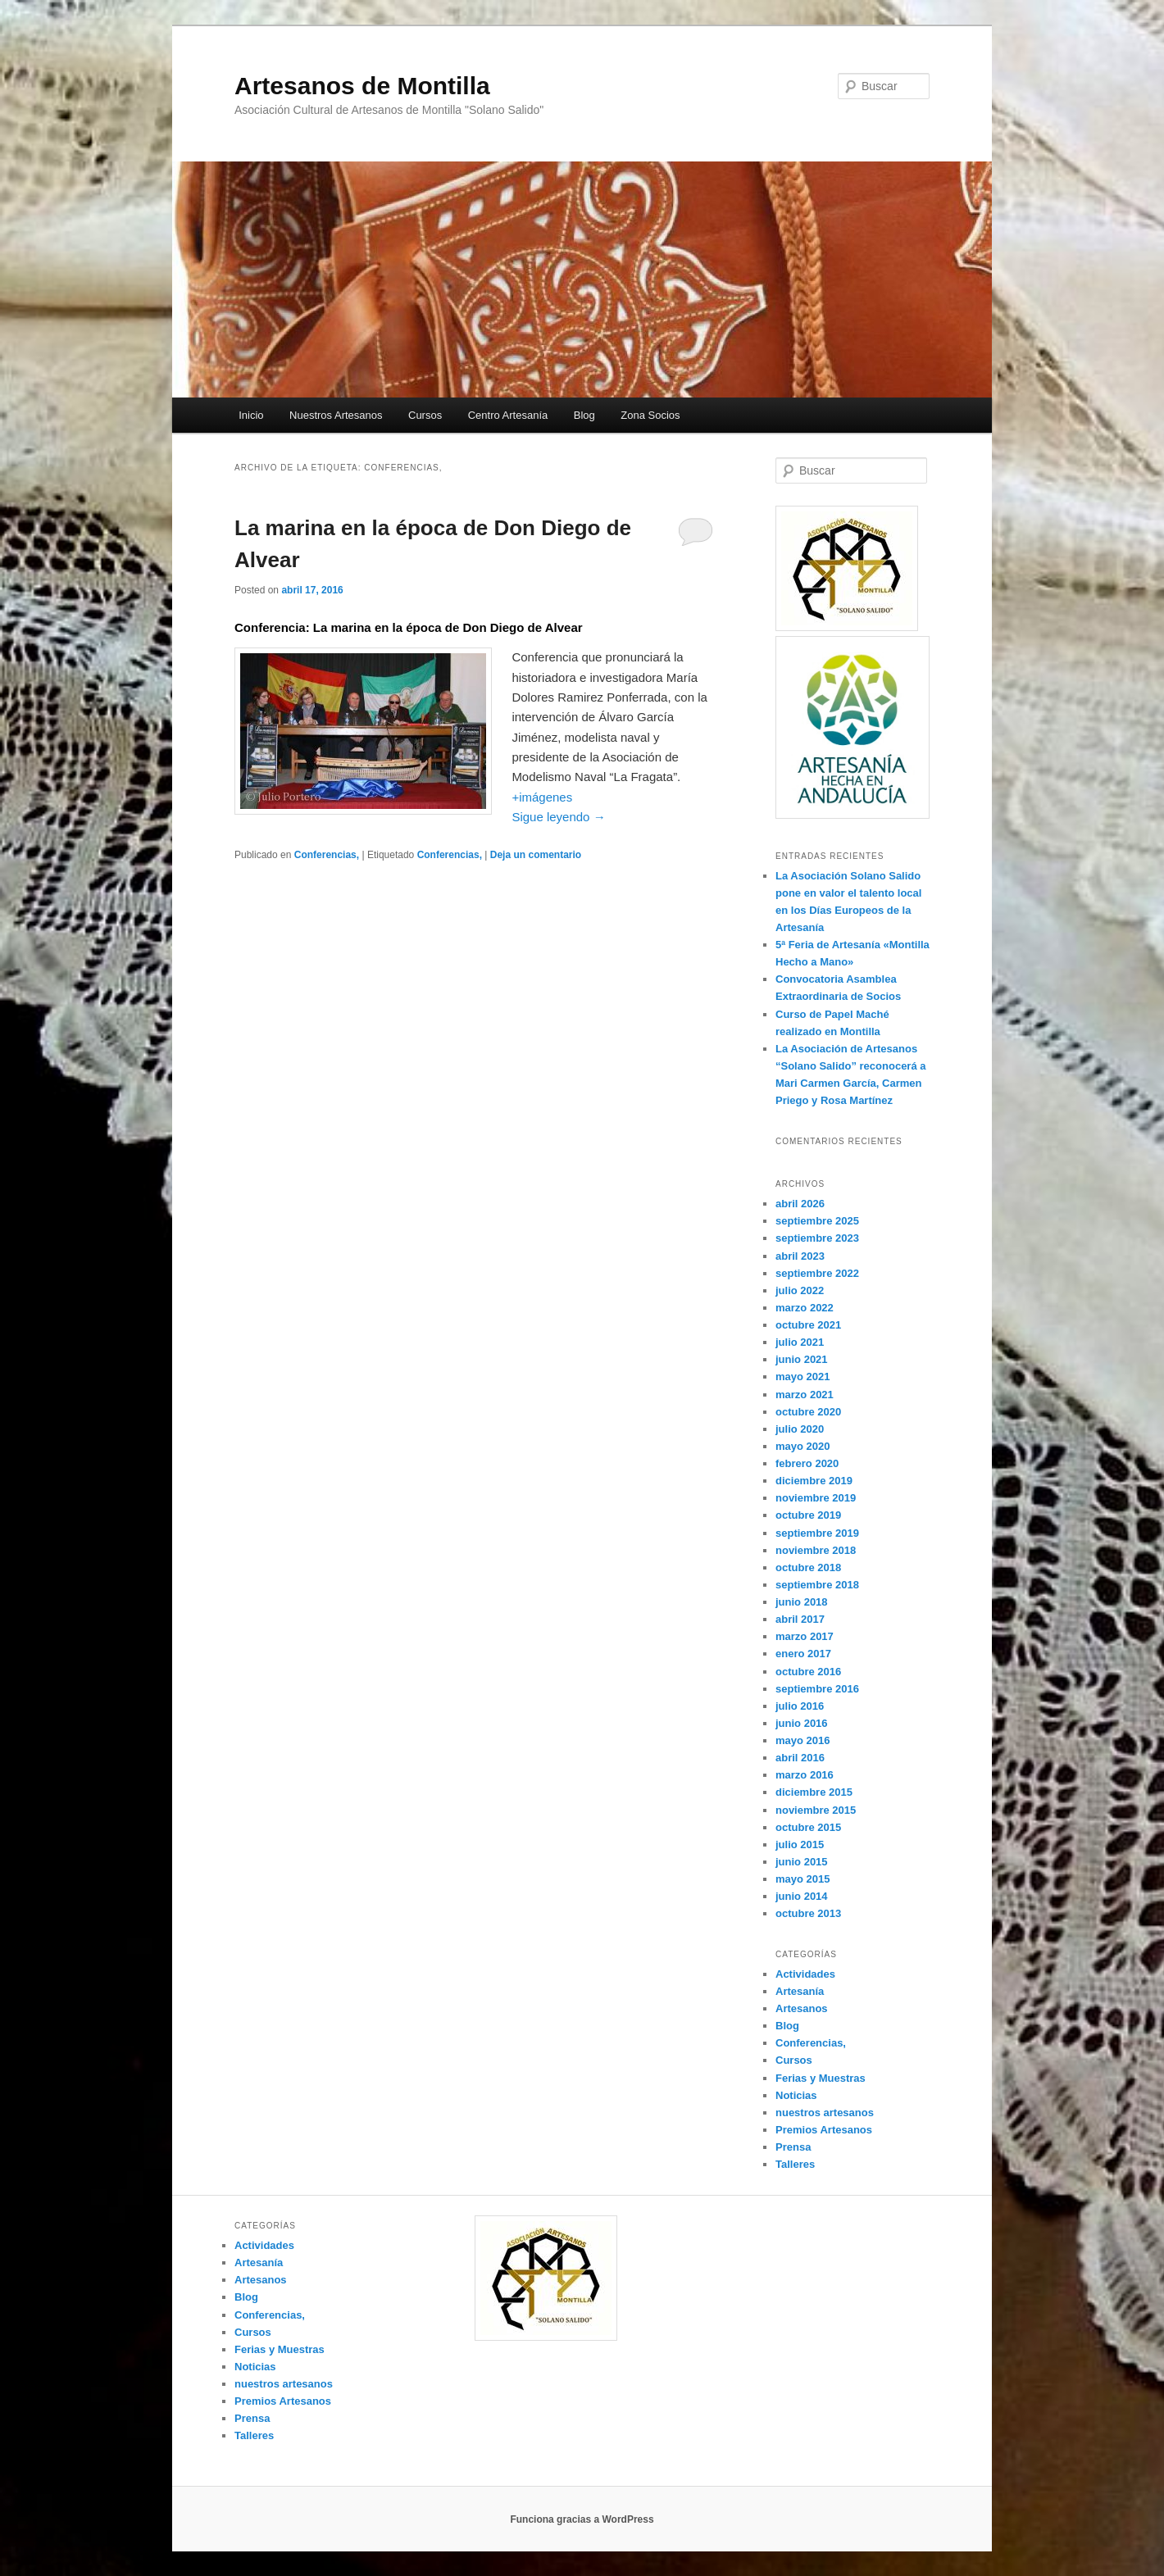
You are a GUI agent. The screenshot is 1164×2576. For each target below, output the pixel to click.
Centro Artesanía (508, 415)
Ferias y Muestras (820, 2078)
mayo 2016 (802, 1740)
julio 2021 (799, 1342)
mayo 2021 (802, 1376)
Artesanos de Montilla (362, 85)
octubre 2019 (808, 1515)
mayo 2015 (802, 1879)
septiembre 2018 (817, 1585)
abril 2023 (800, 1256)
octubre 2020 (808, 1412)
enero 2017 (803, 1653)
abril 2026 (800, 1203)
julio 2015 (799, 1844)
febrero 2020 (807, 1463)
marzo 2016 (804, 1775)
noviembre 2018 (815, 1550)
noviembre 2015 (815, 1810)
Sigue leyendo (558, 817)
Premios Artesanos (823, 2130)
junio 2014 (801, 1896)
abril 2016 (800, 1757)
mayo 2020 (802, 1446)
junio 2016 (801, 1723)
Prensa (793, 2147)
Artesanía (799, 1991)
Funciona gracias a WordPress (581, 2519)
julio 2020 (799, 1429)
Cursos (425, 415)
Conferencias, (326, 855)
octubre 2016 (808, 1671)
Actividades (805, 1974)
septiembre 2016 (817, 1689)
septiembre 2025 (817, 1221)
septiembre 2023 (817, 1238)
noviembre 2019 (815, 1498)
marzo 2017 (804, 1636)
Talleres (795, 2164)
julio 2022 (799, 1290)
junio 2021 (801, 1359)
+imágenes (542, 797)
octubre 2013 (808, 1913)
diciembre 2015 (814, 1792)
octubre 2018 (808, 1567)
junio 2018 (801, 1602)
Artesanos (801, 2008)
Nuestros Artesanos (335, 415)
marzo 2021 (804, 1394)
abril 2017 (800, 1619)
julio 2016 (799, 1706)
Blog (584, 415)
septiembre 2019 (817, 1533)
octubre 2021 (808, 1325)
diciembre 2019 (814, 1480)
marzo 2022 (804, 1308)
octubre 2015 (808, 1827)
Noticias (796, 2095)
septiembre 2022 (817, 1273)
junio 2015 (801, 1862)
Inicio (251, 415)
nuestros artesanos (824, 2112)
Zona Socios (650, 415)
